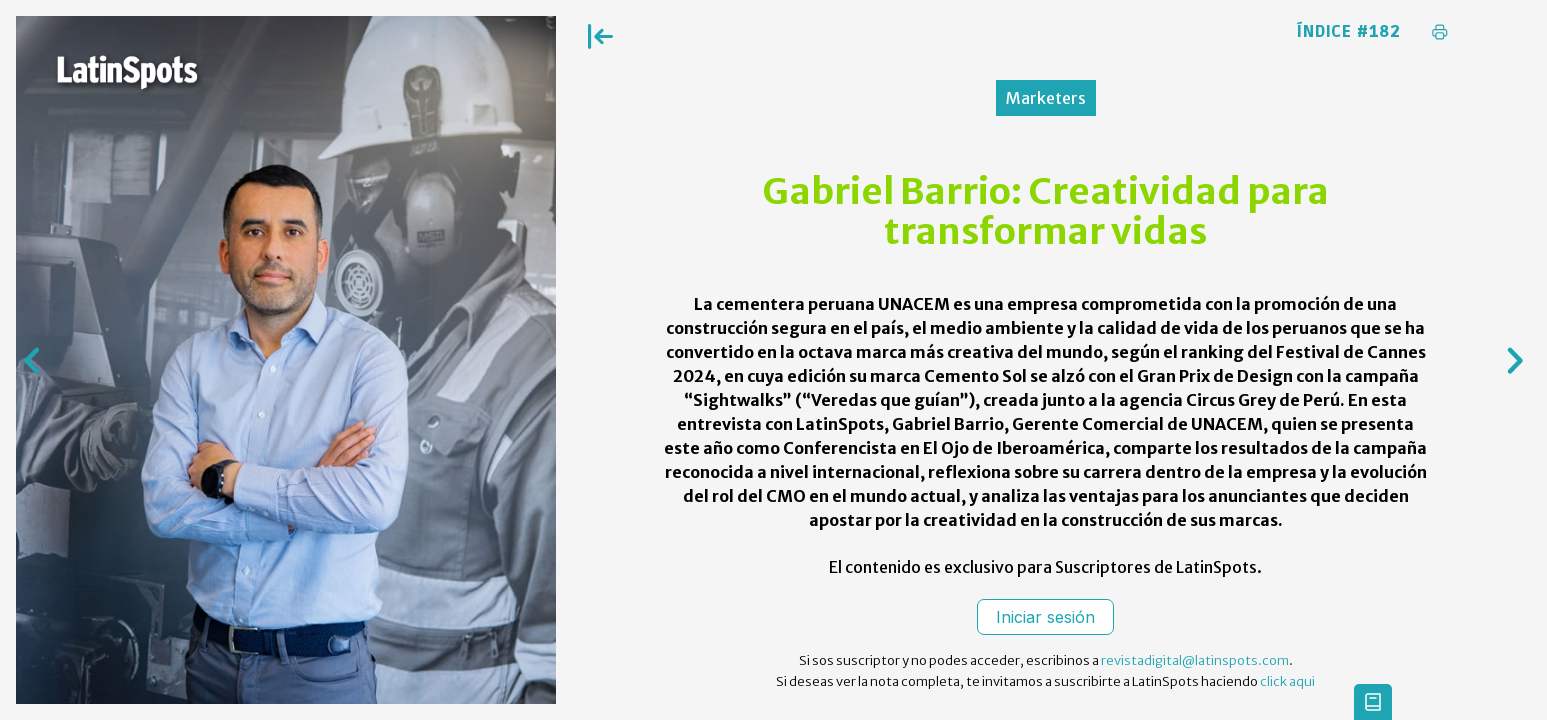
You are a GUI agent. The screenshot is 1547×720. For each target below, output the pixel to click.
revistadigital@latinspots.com (1195, 660)
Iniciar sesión (1045, 617)
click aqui (1287, 681)
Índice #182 (1349, 32)
